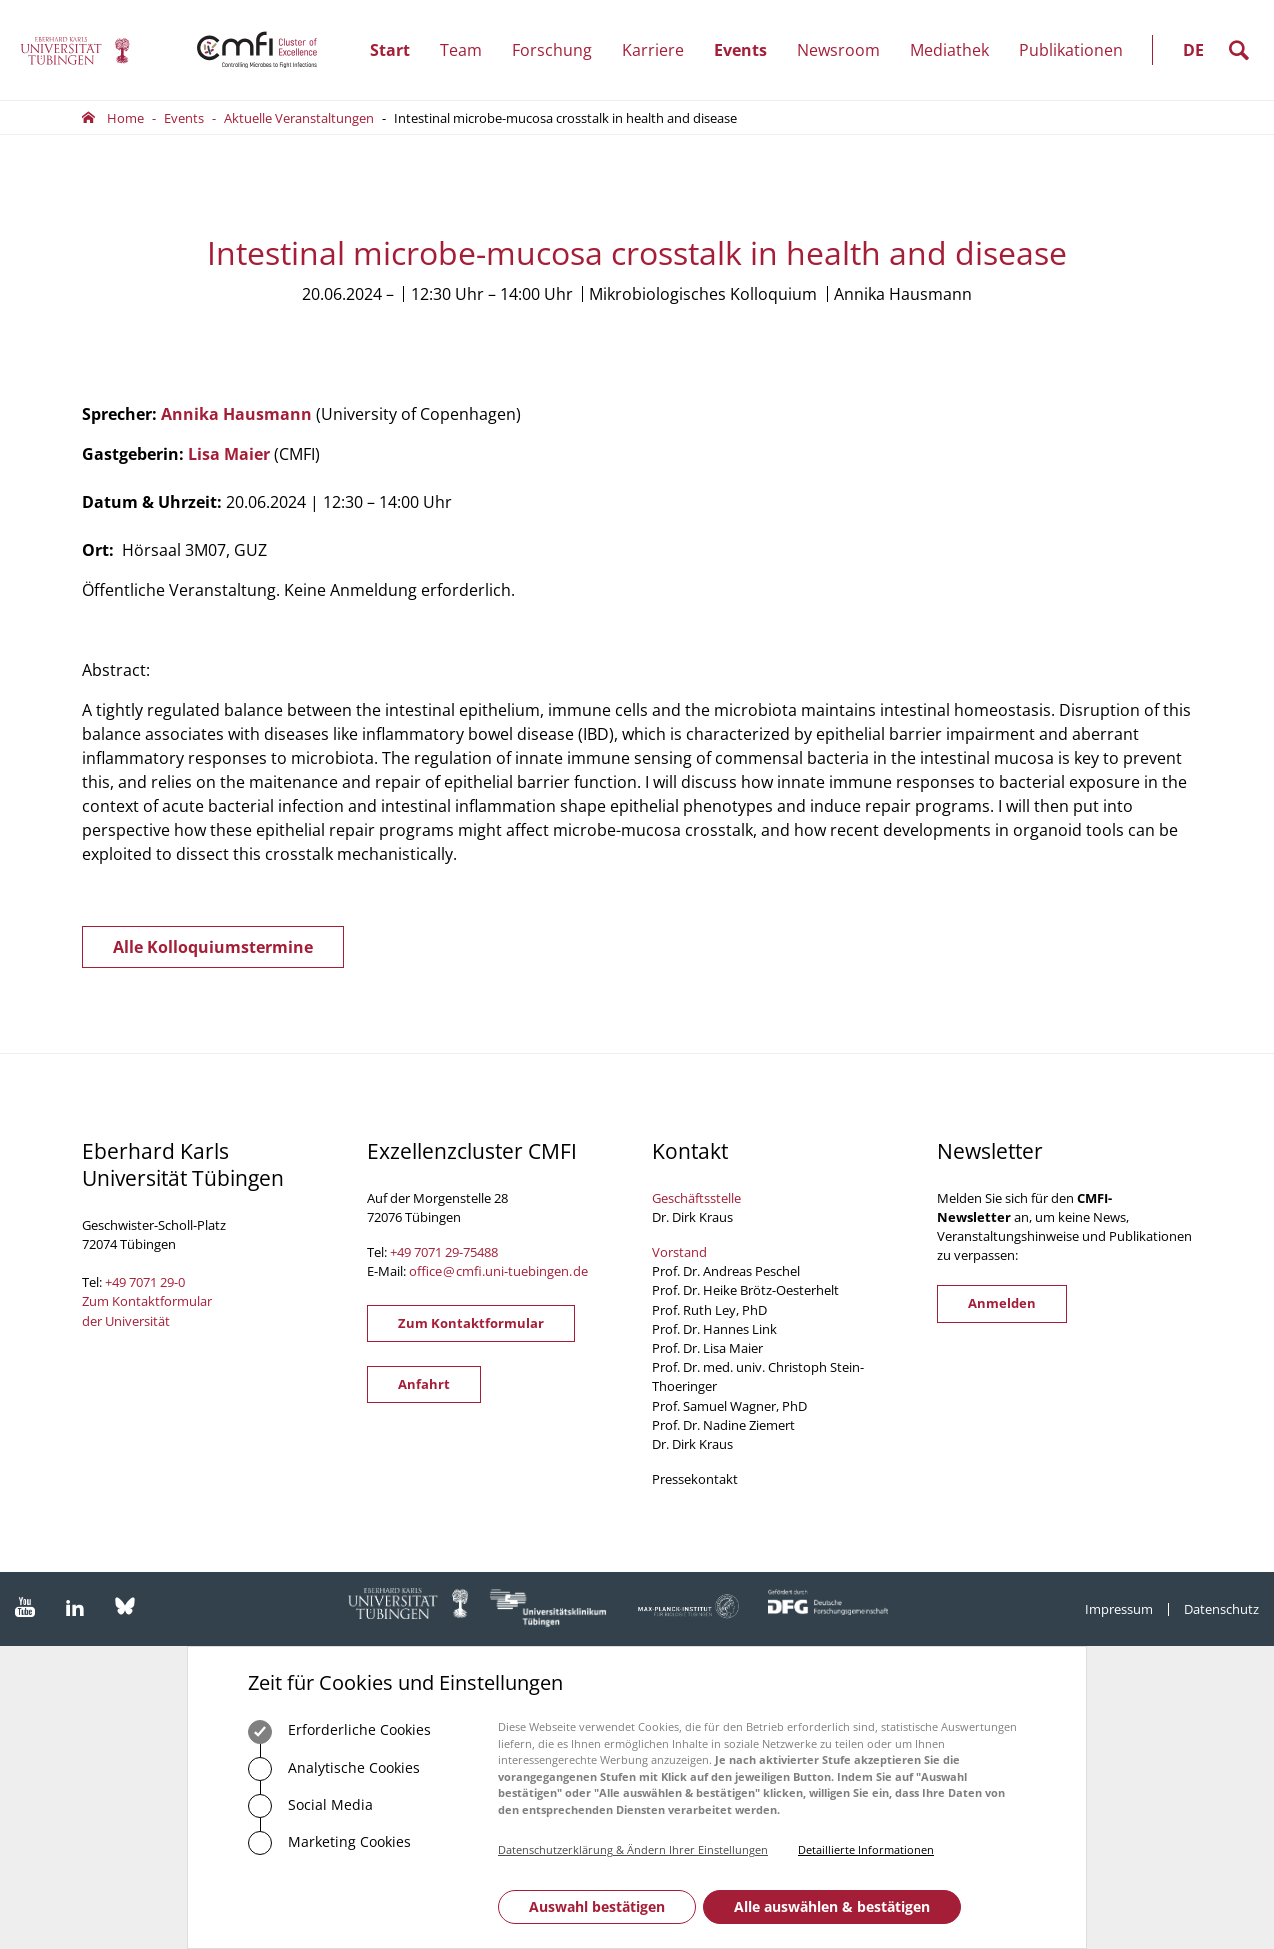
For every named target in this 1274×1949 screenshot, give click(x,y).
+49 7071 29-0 (145, 1282)
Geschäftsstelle (696, 1198)
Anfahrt (424, 1384)
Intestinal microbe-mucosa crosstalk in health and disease (565, 118)
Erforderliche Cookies (339, 1732)
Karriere (660, 50)
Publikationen (1071, 50)
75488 (480, 1252)
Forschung (559, 50)
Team (468, 50)
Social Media (310, 1806)
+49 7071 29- (426, 1252)
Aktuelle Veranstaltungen (299, 118)
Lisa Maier (229, 454)
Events (748, 50)
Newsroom (846, 50)
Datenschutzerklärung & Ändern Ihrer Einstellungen (633, 1849)
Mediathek (949, 50)
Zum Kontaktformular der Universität (147, 1310)
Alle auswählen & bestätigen (832, 1906)
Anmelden (1002, 1303)
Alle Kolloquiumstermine (213, 947)
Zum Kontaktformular (471, 1323)
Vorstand (679, 1252)
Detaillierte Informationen (866, 1849)
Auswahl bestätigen (597, 1906)
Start (390, 50)
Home (125, 118)
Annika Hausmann (236, 414)
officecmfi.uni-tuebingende (498, 1271)
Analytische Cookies (334, 1769)
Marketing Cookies (329, 1843)
